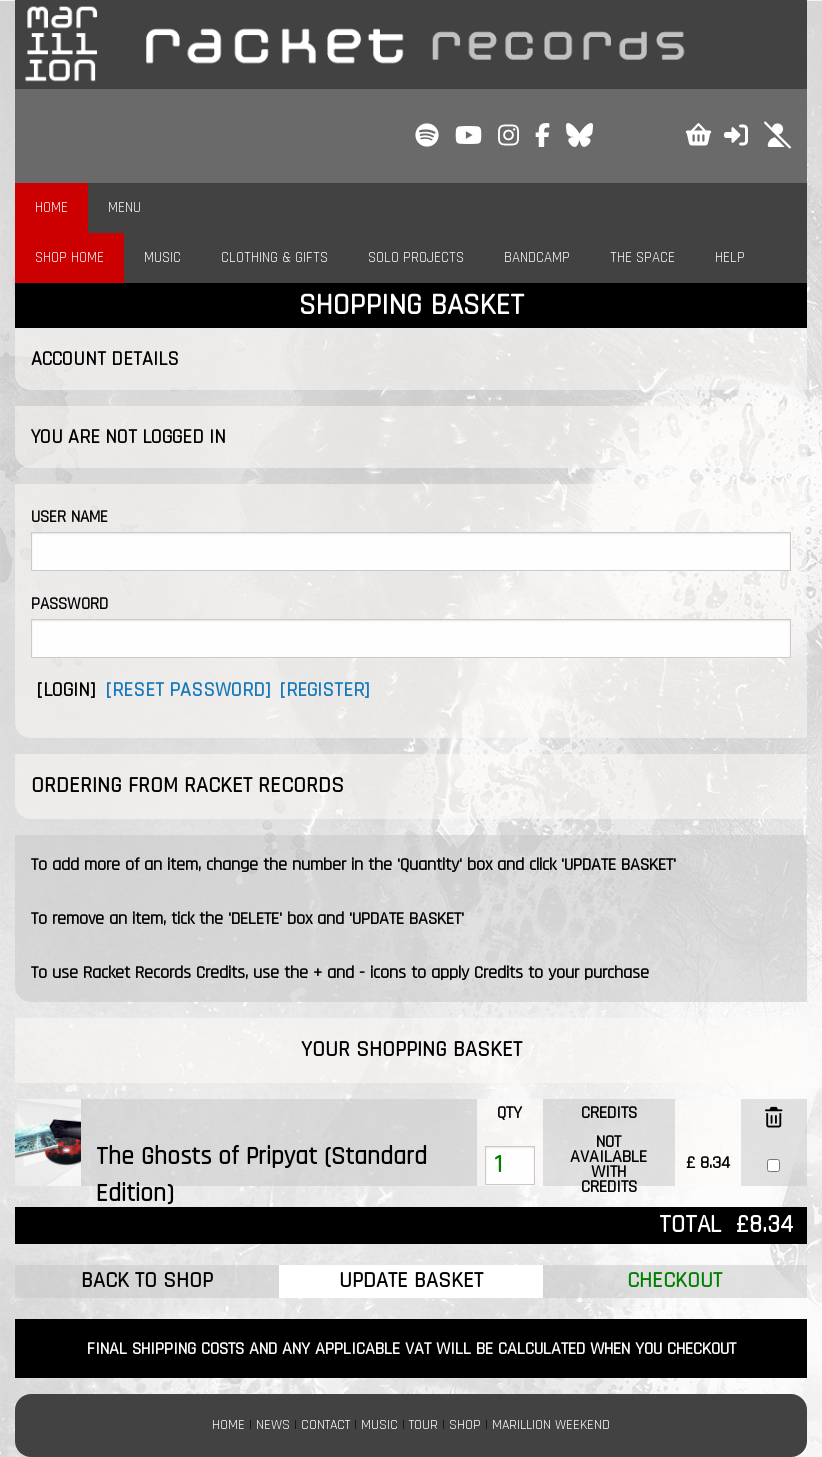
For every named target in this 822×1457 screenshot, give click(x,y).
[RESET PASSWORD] (188, 690)
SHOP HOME (69, 257)
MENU (124, 207)
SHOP (465, 1425)
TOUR (423, 1425)
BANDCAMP (537, 257)
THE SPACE (642, 257)
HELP (730, 257)
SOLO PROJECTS (416, 257)
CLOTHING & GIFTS (274, 257)
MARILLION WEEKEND (551, 1425)
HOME (51, 207)
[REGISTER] (324, 690)
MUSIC (162, 257)
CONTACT (325, 1425)
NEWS (273, 1425)
